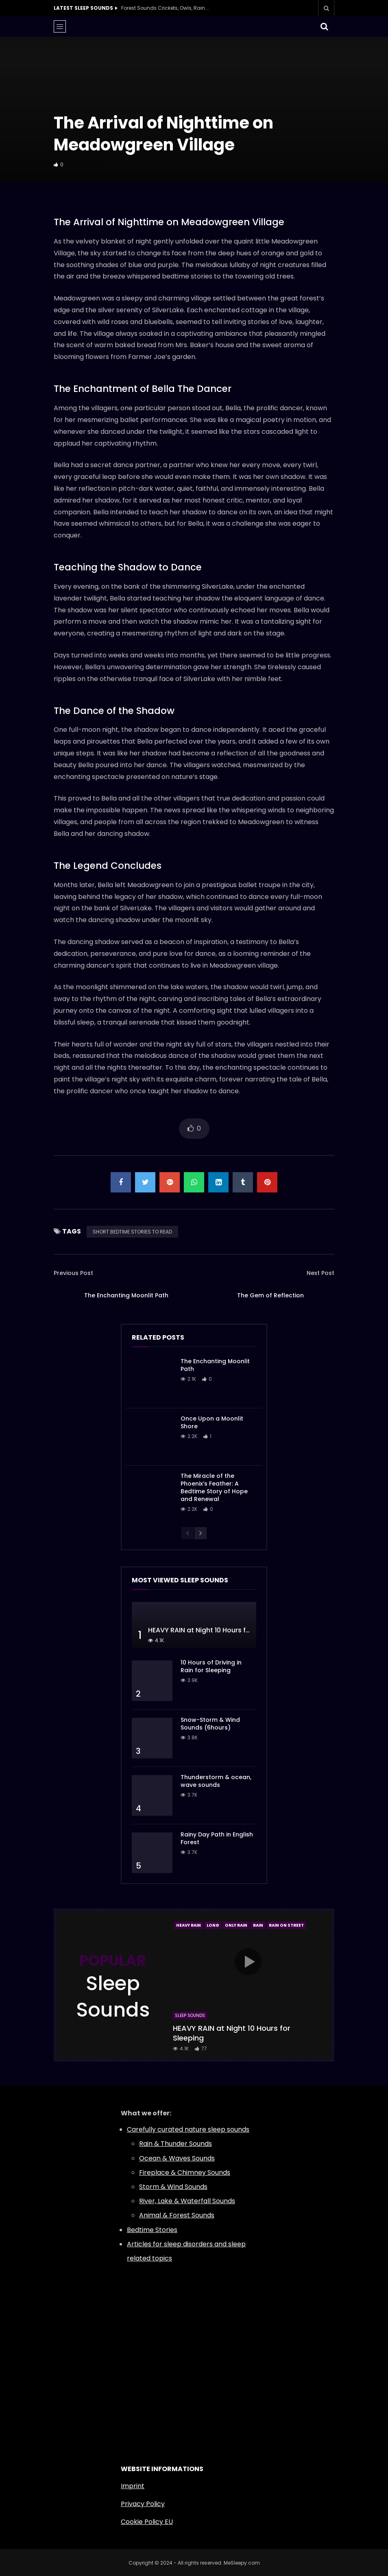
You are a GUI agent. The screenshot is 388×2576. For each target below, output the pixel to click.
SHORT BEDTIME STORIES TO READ (132, 1231)
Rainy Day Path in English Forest (217, 1838)
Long (213, 1925)
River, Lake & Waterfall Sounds (187, 2201)
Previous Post (73, 1273)
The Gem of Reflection (270, 1295)
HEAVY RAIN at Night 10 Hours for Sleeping (215, 1630)
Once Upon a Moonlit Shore (212, 1422)
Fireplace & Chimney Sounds (184, 2172)
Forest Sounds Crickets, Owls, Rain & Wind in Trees (166, 7)
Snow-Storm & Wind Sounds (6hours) (210, 1724)
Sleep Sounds (190, 2015)
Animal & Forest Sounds (176, 2215)
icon (248, 1961)
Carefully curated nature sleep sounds (188, 2129)
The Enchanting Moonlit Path (126, 1295)
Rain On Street (286, 1925)
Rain (258, 1925)
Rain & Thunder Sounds (175, 2143)
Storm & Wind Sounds (173, 2186)
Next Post (320, 1273)
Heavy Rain (188, 1925)
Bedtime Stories (152, 2229)
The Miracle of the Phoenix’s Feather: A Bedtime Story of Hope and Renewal (214, 1487)
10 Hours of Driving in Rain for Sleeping (211, 1666)
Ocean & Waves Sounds (177, 2158)
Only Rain (236, 1925)
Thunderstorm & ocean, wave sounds (216, 1781)
